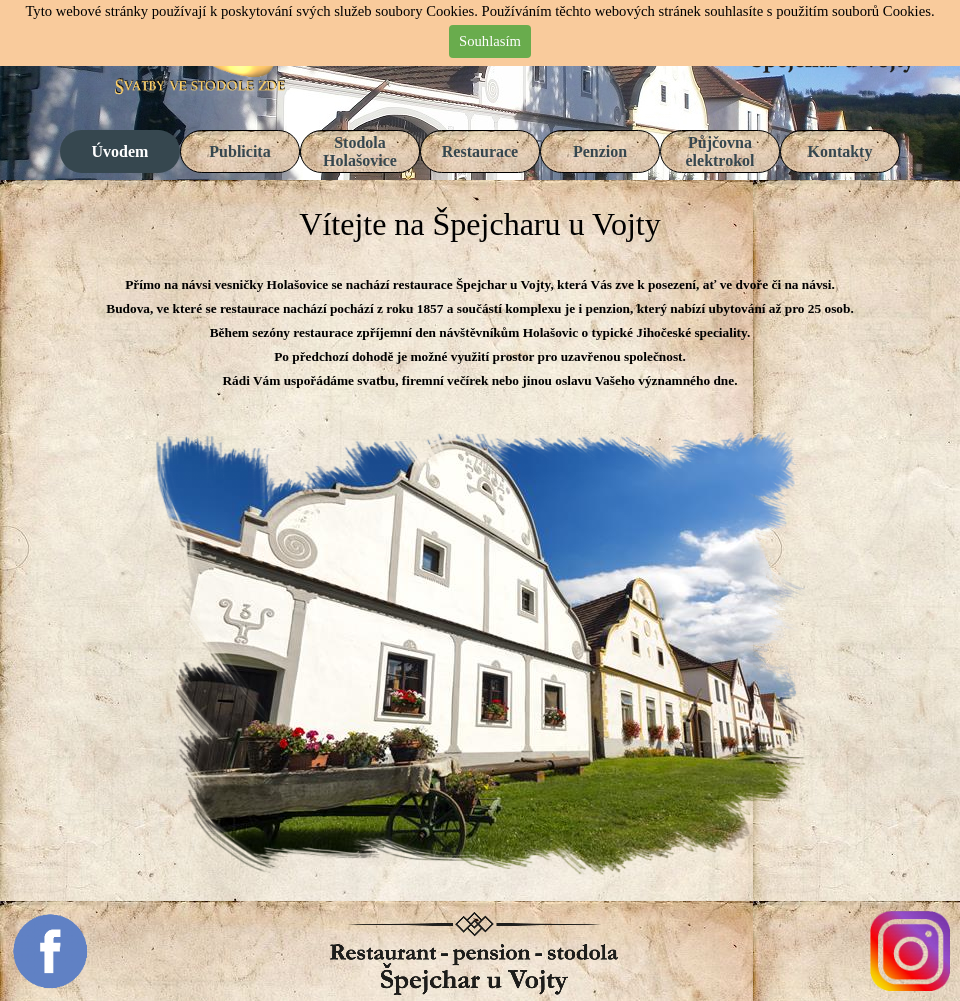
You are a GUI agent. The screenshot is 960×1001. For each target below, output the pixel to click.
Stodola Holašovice (360, 151)
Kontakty (840, 151)
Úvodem (120, 151)
